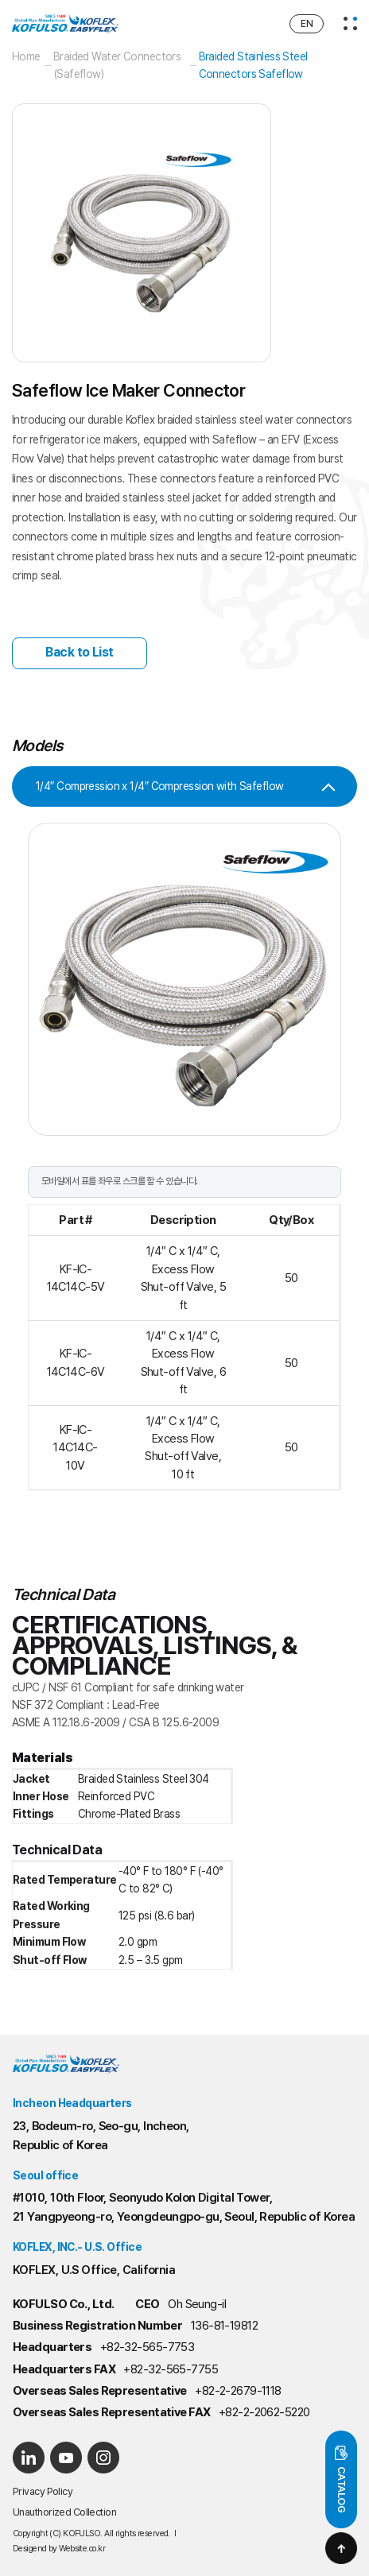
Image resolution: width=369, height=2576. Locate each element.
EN (307, 23)
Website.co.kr (82, 2548)
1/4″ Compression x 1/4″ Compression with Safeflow (160, 786)
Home (26, 56)
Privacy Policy (42, 2491)
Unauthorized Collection (64, 2512)
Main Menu (0, 0)
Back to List (79, 652)
